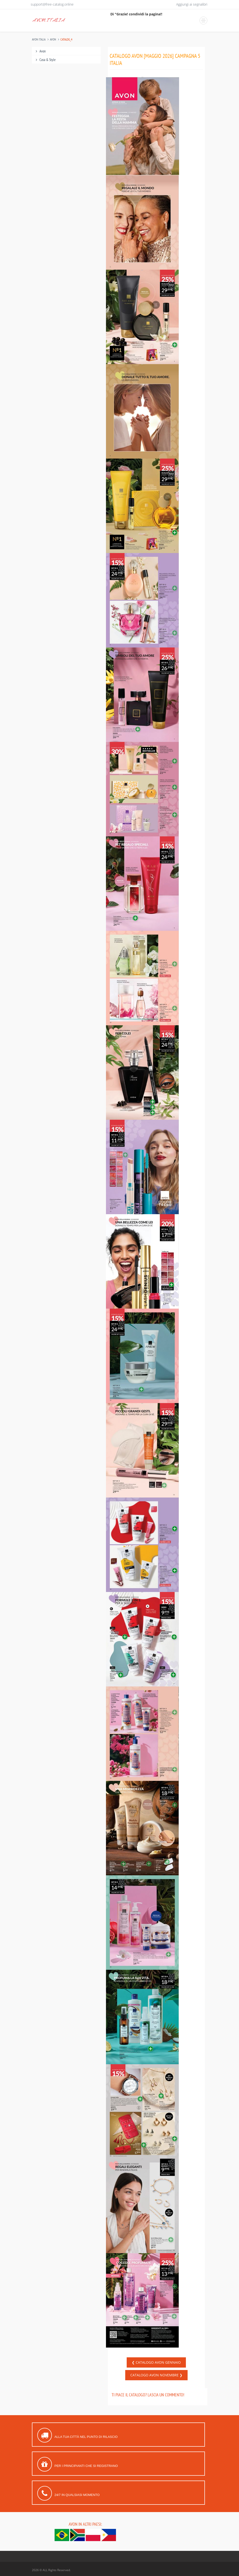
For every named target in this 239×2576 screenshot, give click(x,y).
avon (53, 39)
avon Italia (48, 21)
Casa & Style (45, 59)
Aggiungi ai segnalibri (191, 4)
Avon (40, 51)
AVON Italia (39, 39)
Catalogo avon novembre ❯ (156, 2375)
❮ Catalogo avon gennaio (156, 2362)
